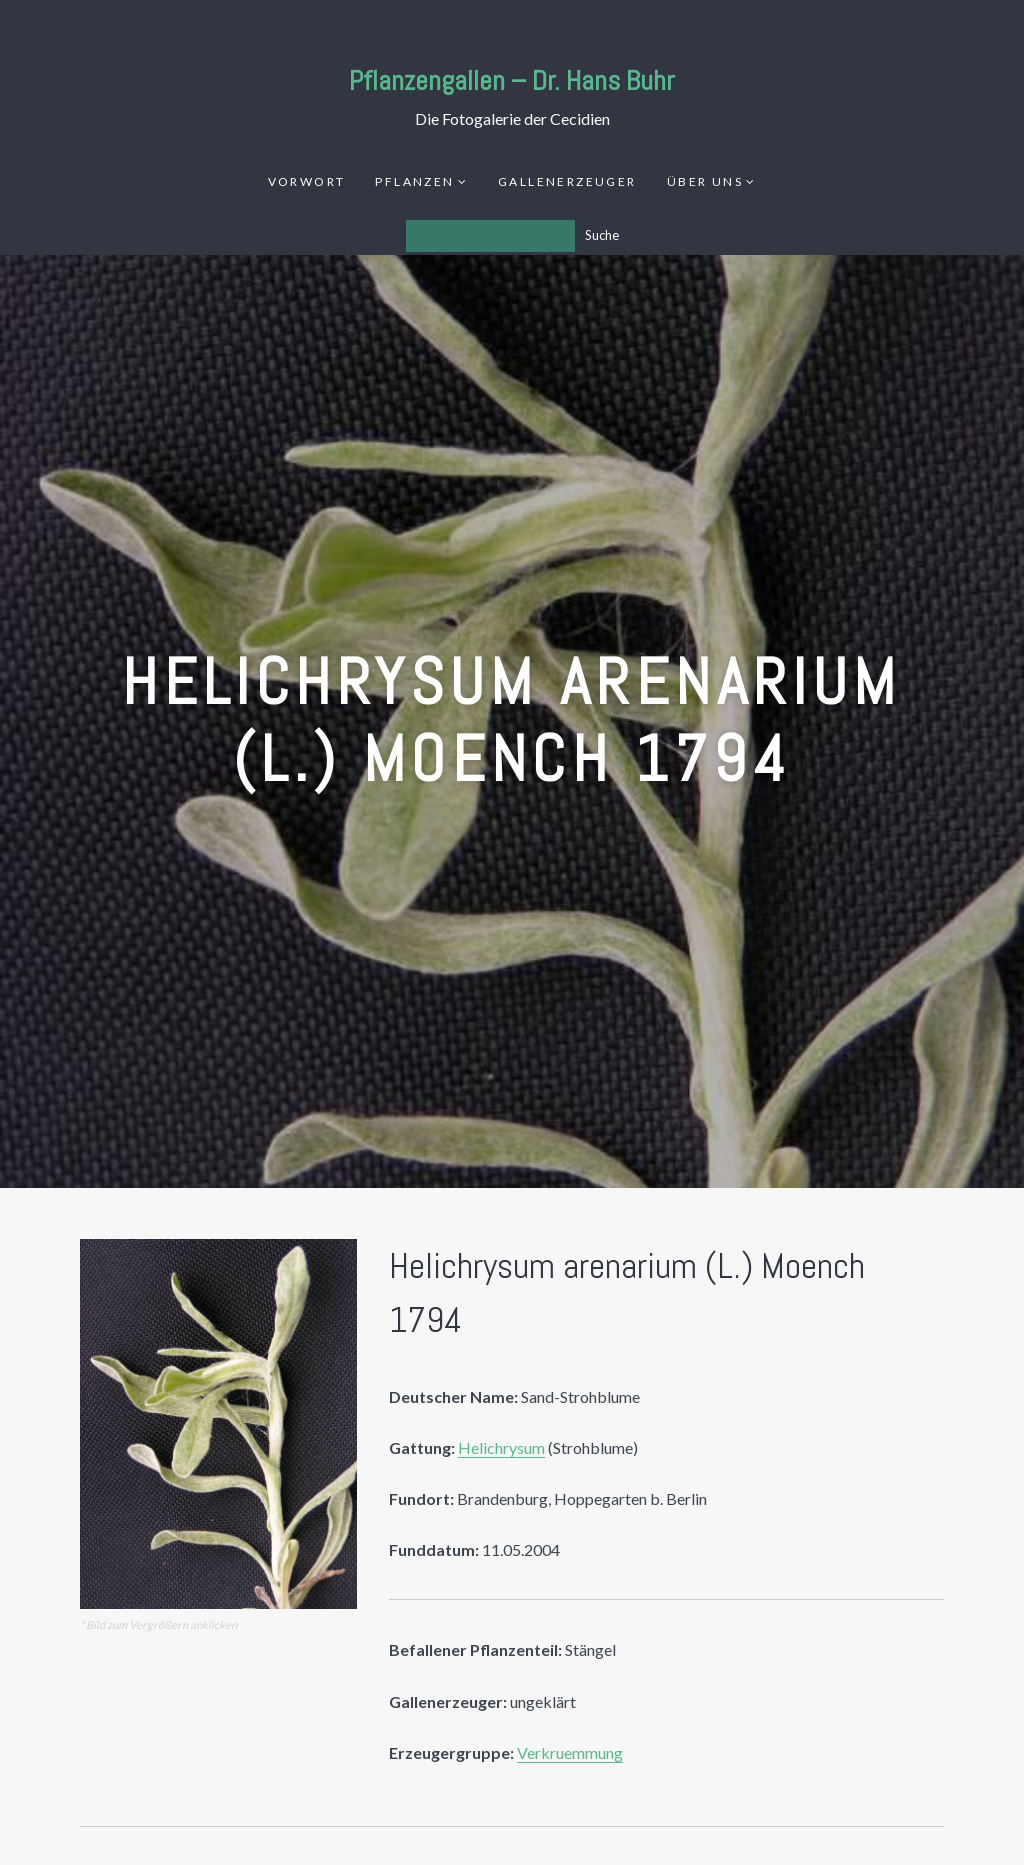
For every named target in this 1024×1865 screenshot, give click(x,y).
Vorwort (307, 181)
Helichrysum (501, 1447)
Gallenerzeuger (567, 181)
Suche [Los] (602, 235)
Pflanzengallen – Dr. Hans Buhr (512, 80)
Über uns (705, 181)
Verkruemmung (570, 1752)
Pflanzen (414, 181)
